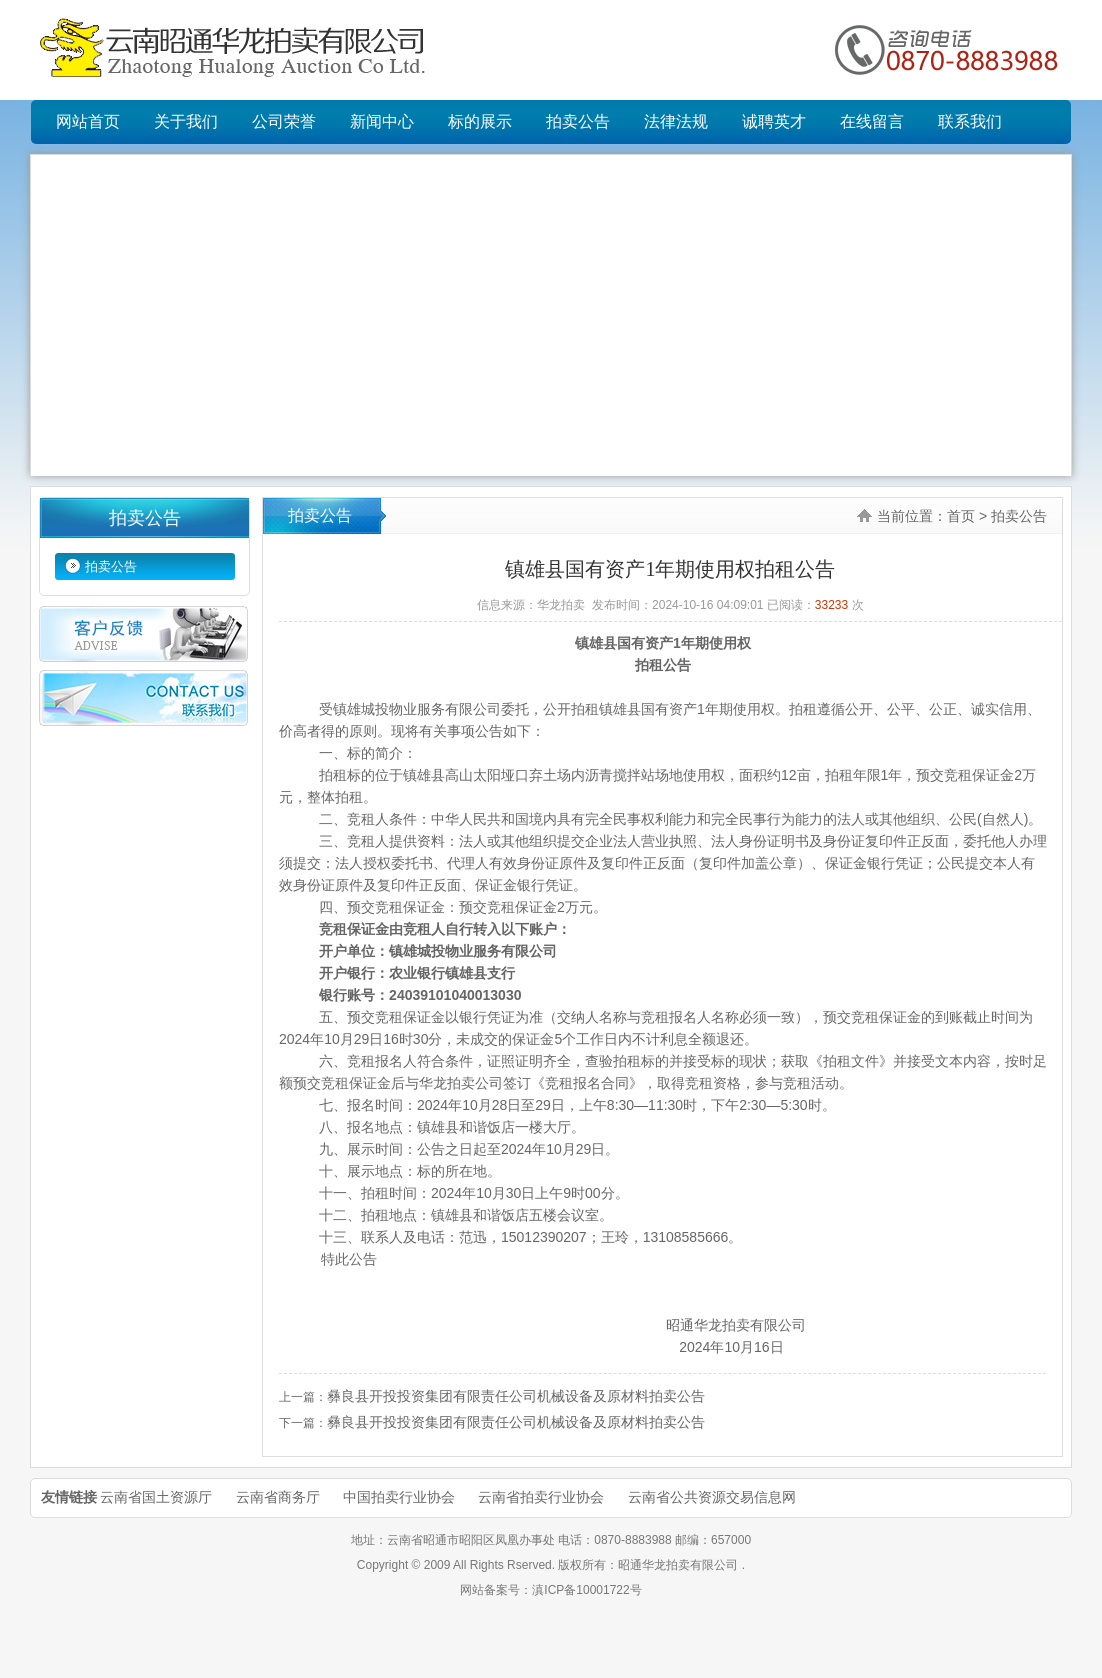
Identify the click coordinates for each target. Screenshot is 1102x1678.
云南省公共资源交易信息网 (712, 1497)
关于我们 (186, 121)
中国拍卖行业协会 (399, 1497)
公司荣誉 (284, 121)
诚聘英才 (774, 121)
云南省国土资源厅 (156, 1497)
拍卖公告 (578, 121)
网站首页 (88, 121)
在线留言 (872, 121)
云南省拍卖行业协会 (541, 1497)
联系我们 (970, 121)
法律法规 (676, 121)
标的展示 (480, 121)
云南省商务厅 (278, 1497)
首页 (961, 516)
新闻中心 (382, 121)
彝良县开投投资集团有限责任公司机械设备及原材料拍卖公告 (516, 1396)
